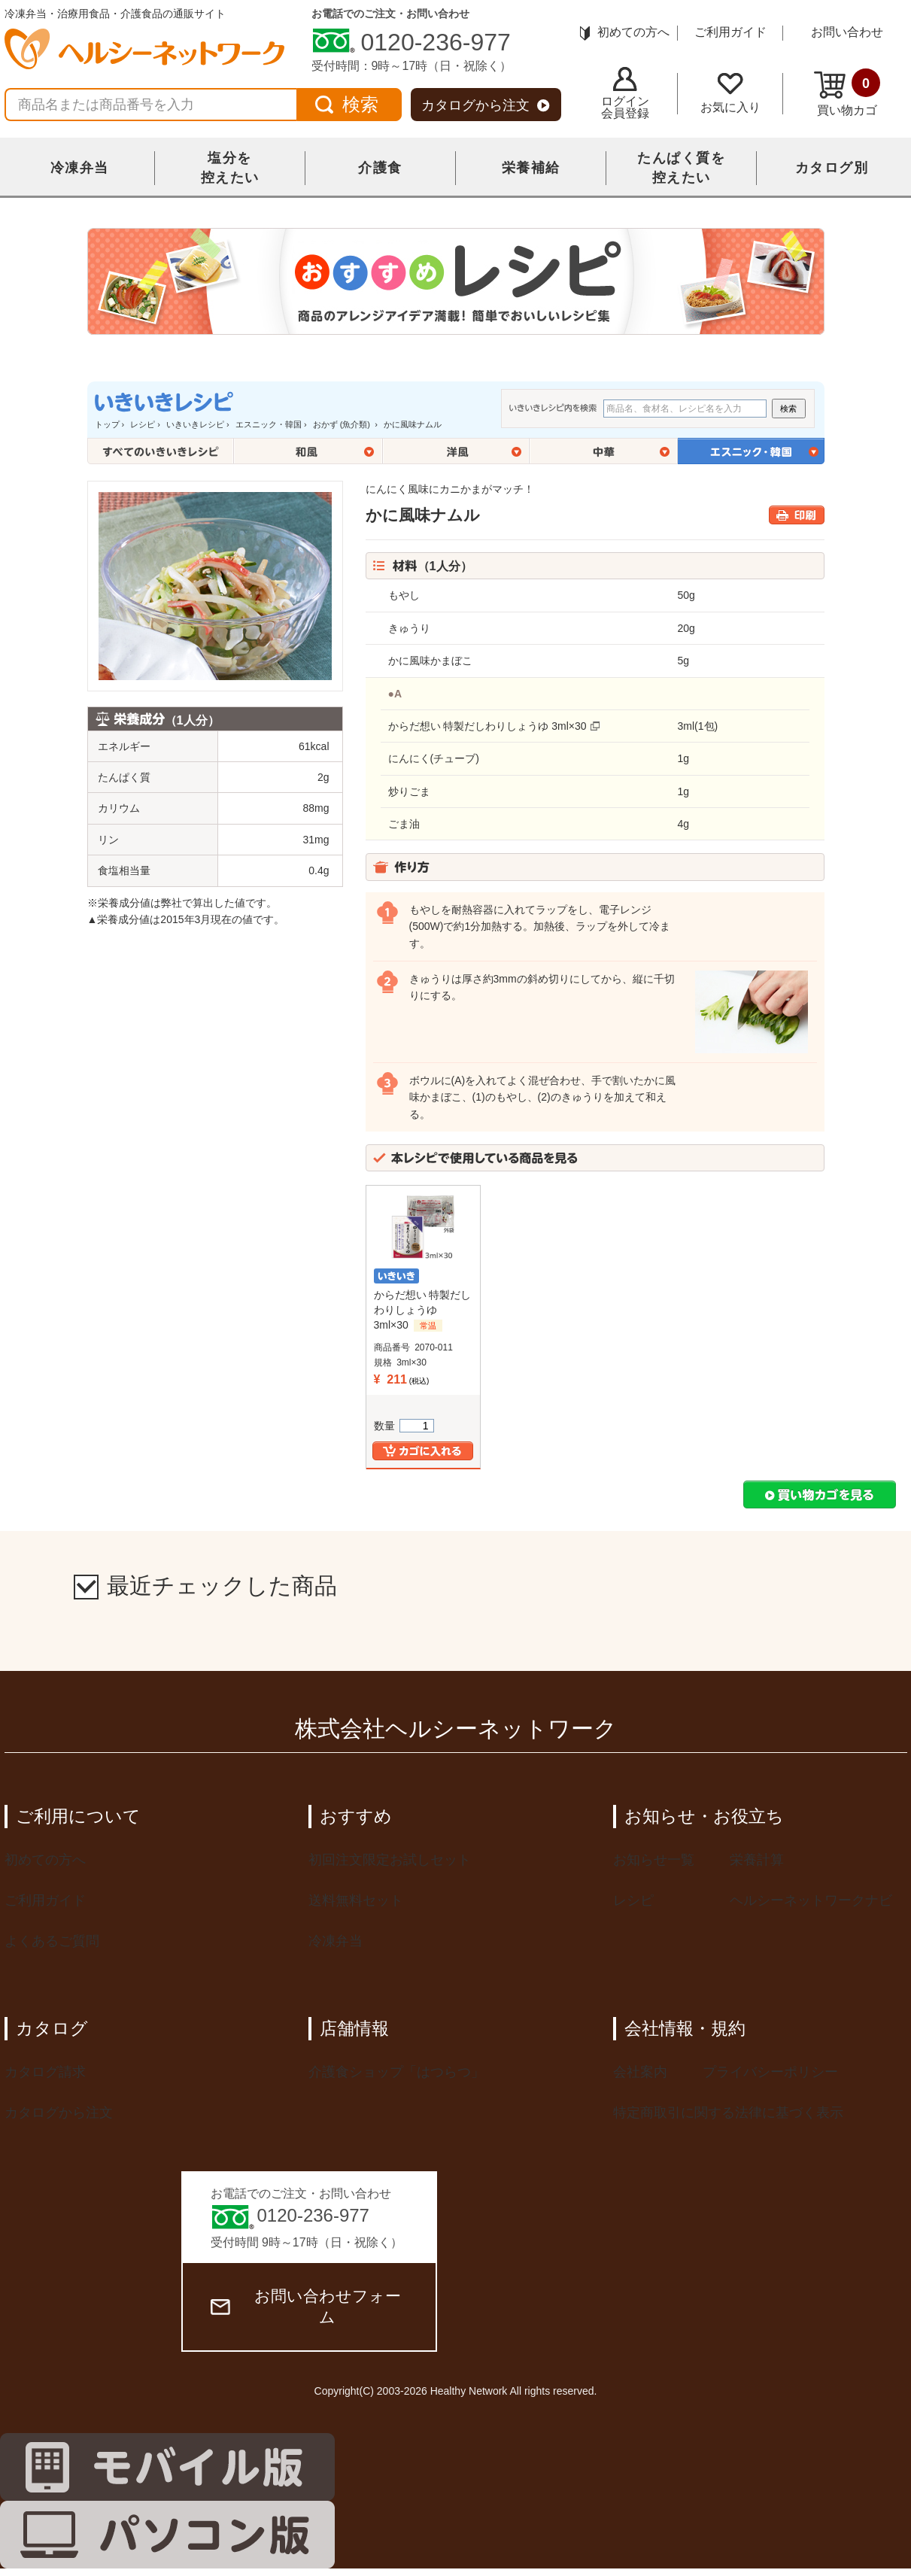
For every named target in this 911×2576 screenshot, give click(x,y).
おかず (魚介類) (342, 424)
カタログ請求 (45, 2071)
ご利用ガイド (730, 32)
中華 (604, 451)
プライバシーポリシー (770, 2071)
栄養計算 (757, 1859)
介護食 (380, 167)
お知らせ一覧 (653, 1859)
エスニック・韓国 (268, 424)
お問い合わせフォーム (306, 2306)
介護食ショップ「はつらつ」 (396, 2071)
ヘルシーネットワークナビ (811, 1900)
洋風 (456, 451)
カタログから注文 (485, 105)
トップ (107, 424)
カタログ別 (832, 167)
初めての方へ (625, 32)
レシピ (142, 424)
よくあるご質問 (52, 1941)
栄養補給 (531, 167)
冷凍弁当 (79, 167)
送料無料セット (355, 1900)
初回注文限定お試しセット (389, 1859)
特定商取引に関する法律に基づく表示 (728, 2112)
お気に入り (730, 93)
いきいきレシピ (195, 424)
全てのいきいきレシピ (160, 451)
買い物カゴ (847, 92)
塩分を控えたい (230, 167)
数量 (404, 1426)
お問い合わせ (847, 32)
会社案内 (640, 2071)
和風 (308, 451)
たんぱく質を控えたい (681, 167)
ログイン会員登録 (625, 93)
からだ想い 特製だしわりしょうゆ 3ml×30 (487, 726)
